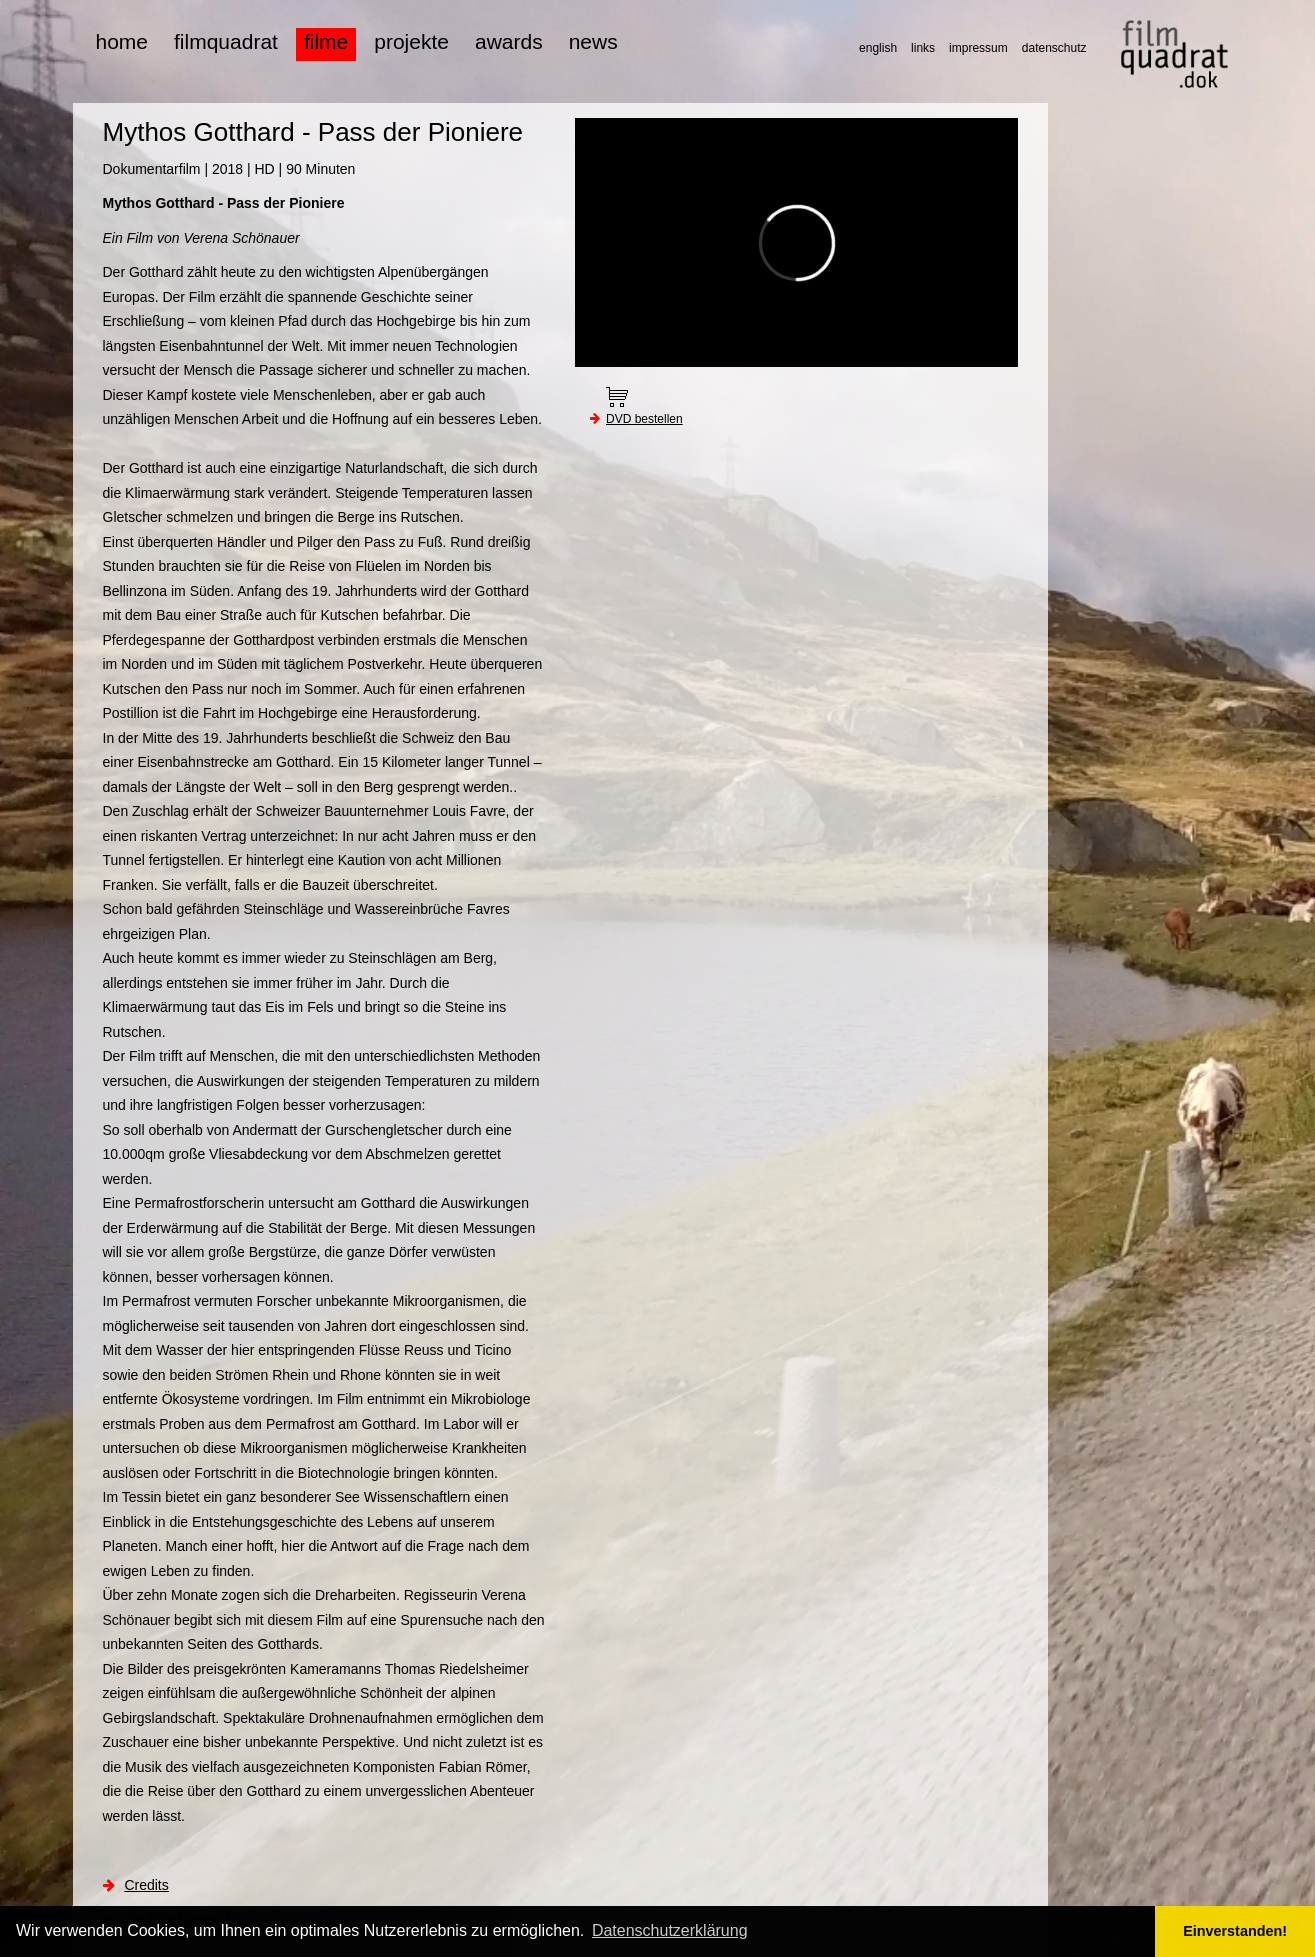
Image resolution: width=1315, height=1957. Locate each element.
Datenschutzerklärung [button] (670, 1930)
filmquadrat (226, 41)
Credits (146, 1885)
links (923, 48)
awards (509, 41)
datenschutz (1054, 48)
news (593, 41)
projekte (411, 41)
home (122, 41)
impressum (978, 48)
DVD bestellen (644, 419)
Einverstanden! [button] (1235, 1931)
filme (326, 41)
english (878, 48)
